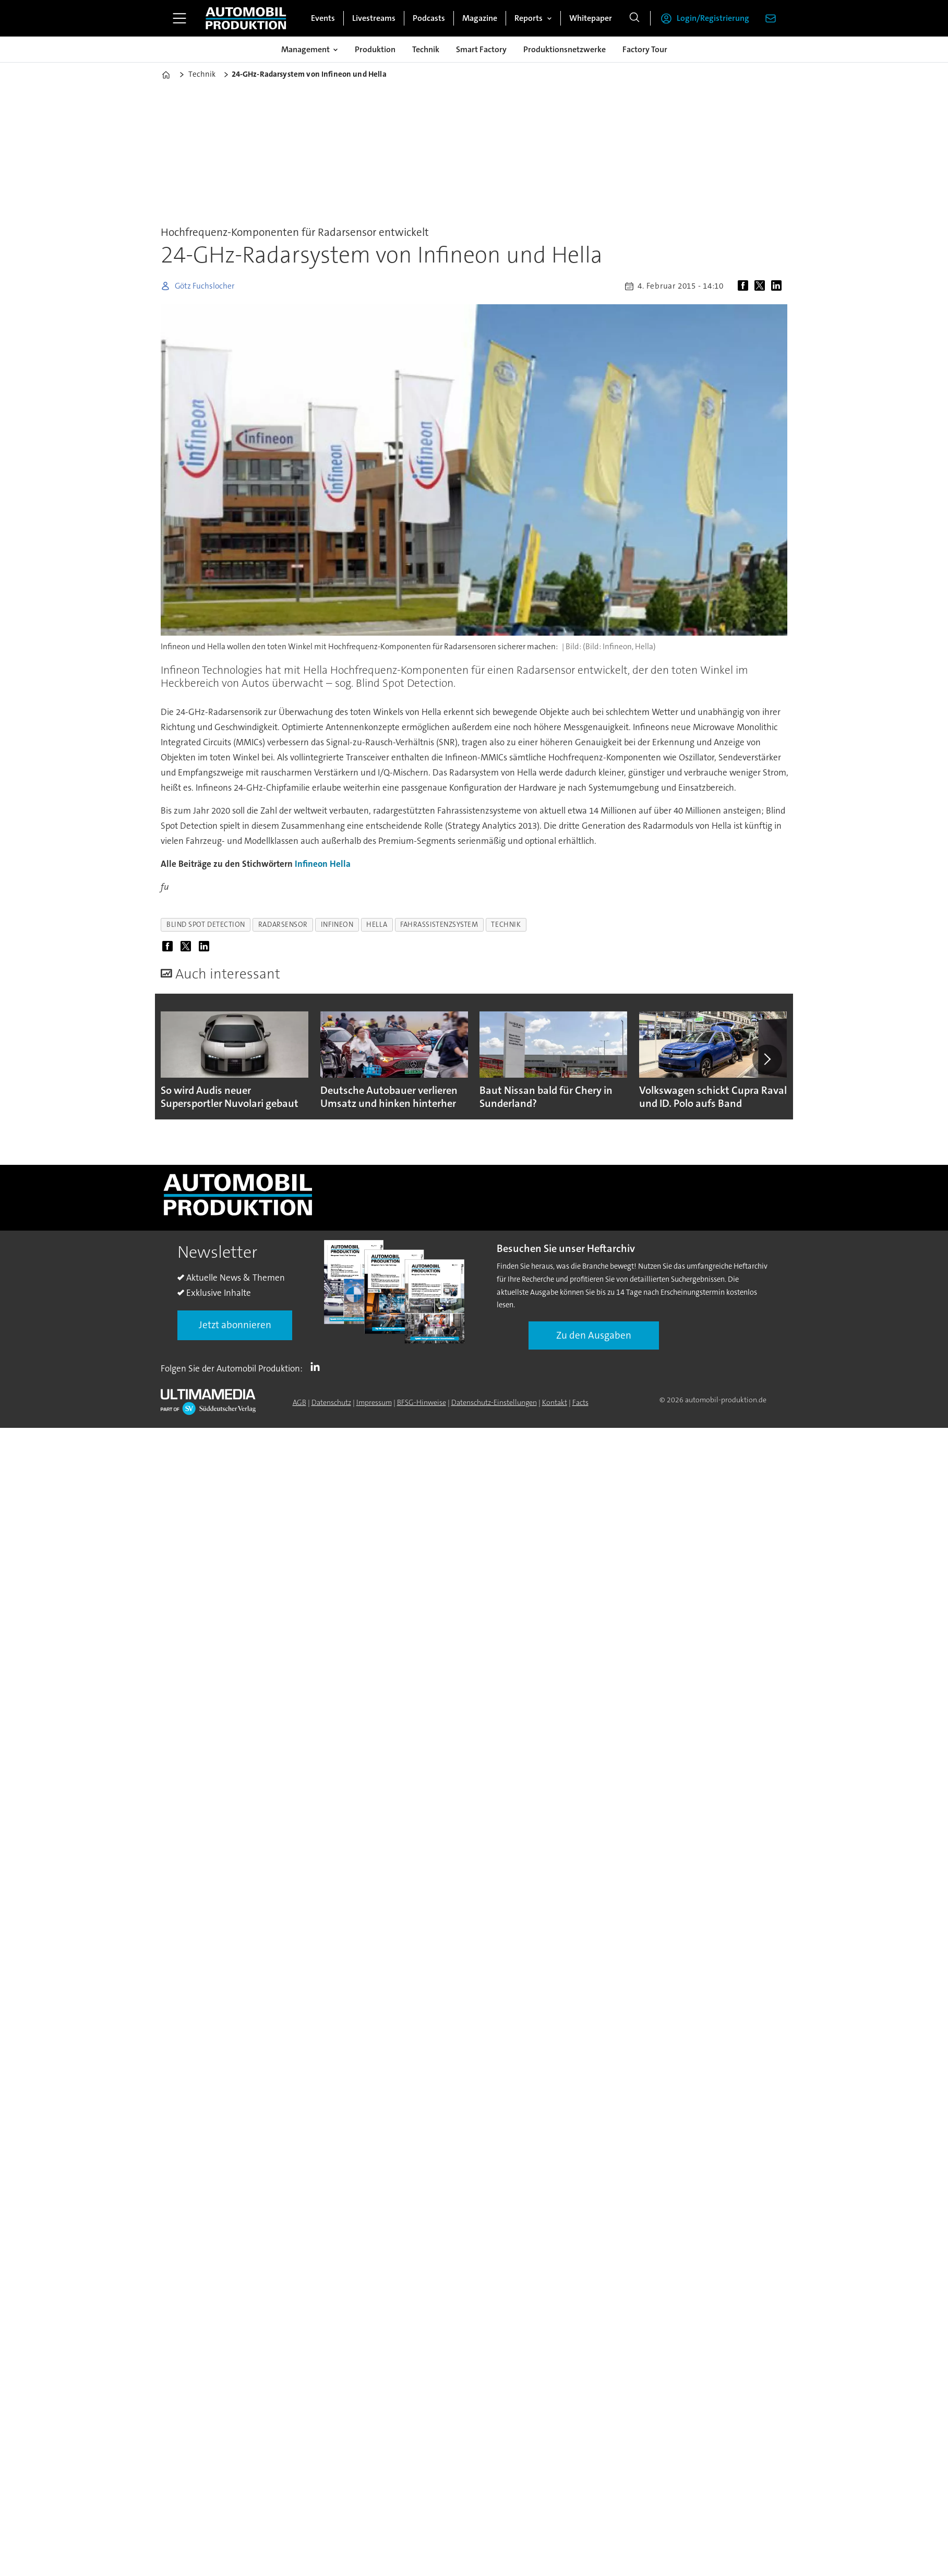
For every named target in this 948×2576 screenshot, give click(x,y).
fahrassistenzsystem (439, 924)
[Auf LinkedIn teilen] (778, 286)
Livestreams (373, 18)
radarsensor (283, 924)
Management (305, 49)
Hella (340, 863)
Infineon (311, 863)
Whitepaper (590, 18)
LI (318, 1366)
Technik (425, 49)
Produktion (375, 49)
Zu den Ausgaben (593, 1335)
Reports (528, 18)
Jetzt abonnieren (235, 1324)
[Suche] (634, 18)
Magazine (479, 18)
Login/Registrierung (713, 18)
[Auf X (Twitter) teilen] (762, 286)
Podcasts (429, 18)
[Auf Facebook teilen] (745, 286)
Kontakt (554, 1402)
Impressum (374, 1402)
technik (506, 924)
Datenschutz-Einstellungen (494, 1402)
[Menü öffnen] (179, 18)
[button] (767, 1059)
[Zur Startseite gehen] (245, 18)
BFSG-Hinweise (421, 1402)
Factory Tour (644, 49)
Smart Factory (481, 49)
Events (323, 18)
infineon (337, 924)
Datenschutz (331, 1402)
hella (376, 924)
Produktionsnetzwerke (564, 49)
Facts (580, 1402)
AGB (299, 1402)
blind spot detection (205, 924)
